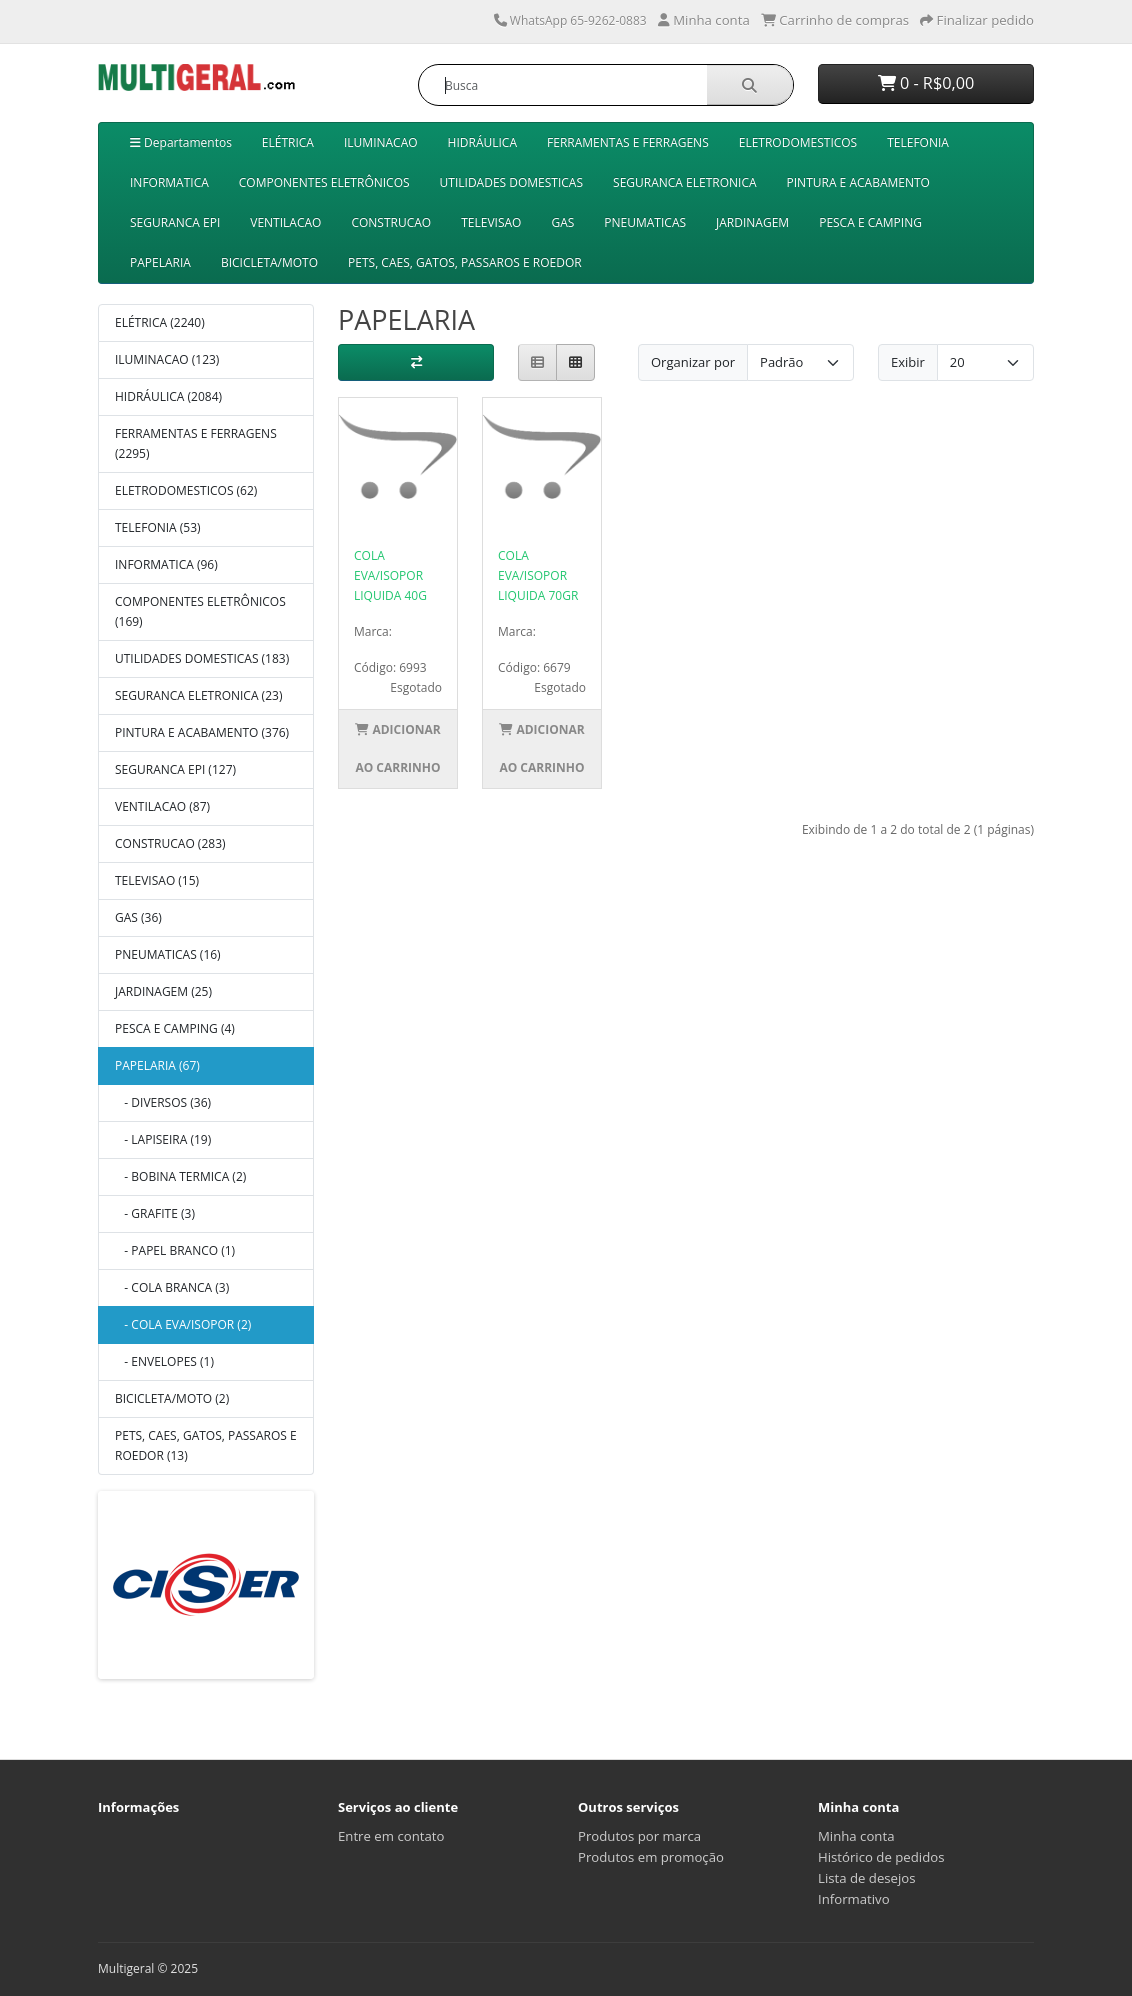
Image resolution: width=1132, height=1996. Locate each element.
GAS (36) (138, 917)
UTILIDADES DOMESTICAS (511, 182)
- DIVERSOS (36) (163, 1102)
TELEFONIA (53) (158, 527)
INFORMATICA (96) (166, 564)
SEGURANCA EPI (175, 222)
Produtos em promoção (651, 1857)
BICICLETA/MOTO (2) (172, 1398)
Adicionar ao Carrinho (397, 748)
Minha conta (856, 1836)
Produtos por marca (639, 1836)
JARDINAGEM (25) (163, 991)
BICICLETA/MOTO (269, 262)
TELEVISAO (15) (157, 880)
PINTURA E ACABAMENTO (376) (202, 732)
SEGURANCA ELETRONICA (685, 182)
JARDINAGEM (752, 222)
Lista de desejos (867, 1878)
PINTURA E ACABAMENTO (858, 182)
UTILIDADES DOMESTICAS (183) (202, 658)
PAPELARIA (160, 262)
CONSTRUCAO (391, 222)
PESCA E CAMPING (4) (175, 1028)
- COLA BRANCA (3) (172, 1287)
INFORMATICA (169, 182)
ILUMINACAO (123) (167, 359)
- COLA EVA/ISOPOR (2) (183, 1324)
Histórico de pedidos (881, 1857)
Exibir (908, 362)
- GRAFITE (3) (155, 1213)
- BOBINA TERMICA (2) (180, 1176)
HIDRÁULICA (482, 142)
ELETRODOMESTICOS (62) (186, 490)
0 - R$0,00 (926, 83)
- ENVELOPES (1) (164, 1361)
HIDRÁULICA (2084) (168, 396)
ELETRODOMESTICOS (798, 142)
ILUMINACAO (381, 142)
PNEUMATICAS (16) (168, 954)
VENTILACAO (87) (162, 806)
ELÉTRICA (288, 142)
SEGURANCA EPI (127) (175, 769)
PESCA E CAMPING (870, 222)
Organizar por (693, 362)
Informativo (854, 1899)
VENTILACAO (285, 222)
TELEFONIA (918, 142)
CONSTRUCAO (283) (170, 843)
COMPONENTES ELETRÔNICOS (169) (200, 611)
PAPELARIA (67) (157, 1065)
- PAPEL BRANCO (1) (175, 1250)
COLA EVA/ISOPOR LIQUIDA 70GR (538, 575)
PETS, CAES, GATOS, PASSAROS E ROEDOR (465, 262)
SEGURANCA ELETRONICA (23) (198, 695)
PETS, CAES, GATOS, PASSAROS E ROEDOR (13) (206, 1445)
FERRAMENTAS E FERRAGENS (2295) (196, 443)
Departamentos (181, 142)
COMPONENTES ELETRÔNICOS (324, 182)
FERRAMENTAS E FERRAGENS (628, 142)
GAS (562, 222)
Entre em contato (391, 1836)
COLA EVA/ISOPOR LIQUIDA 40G (390, 575)
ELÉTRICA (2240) (160, 322)
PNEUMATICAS (645, 222)
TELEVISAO (491, 222)
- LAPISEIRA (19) (163, 1139)
